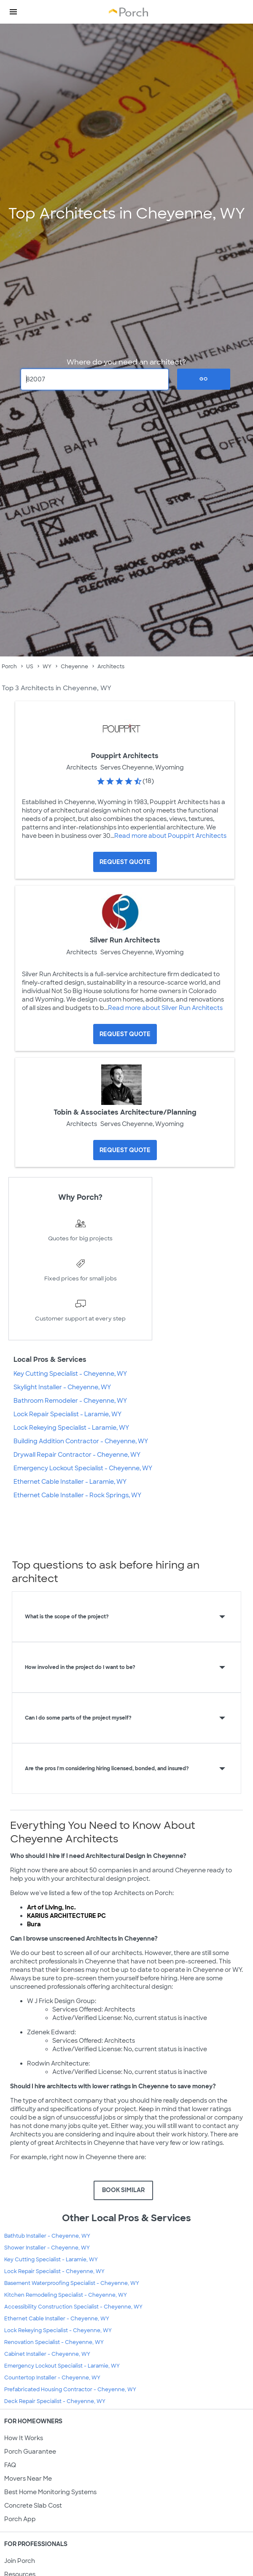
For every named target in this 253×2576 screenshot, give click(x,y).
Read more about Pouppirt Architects (170, 836)
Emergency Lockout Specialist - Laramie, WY (62, 2366)
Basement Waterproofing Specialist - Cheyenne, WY (71, 2283)
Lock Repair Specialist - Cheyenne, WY (54, 2271)
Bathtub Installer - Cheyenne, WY (47, 2236)
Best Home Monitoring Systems (50, 2492)
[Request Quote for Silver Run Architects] (125, 1034)
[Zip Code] (95, 379)
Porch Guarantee (30, 2451)
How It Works (23, 2438)
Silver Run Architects (125, 940)
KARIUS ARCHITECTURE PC (66, 1916)
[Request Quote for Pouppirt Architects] (125, 862)
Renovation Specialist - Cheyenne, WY (54, 2342)
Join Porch (19, 2561)
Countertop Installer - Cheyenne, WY (52, 2377)
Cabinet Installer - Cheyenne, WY (47, 2354)
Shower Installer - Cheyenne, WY (47, 2247)
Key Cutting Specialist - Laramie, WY (51, 2259)
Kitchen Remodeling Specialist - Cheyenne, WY (65, 2295)
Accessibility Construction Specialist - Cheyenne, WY (73, 2306)
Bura (33, 1924)
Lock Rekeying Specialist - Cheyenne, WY (58, 2330)
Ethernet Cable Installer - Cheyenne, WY (56, 2318)
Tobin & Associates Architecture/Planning (125, 1112)
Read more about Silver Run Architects (165, 1008)
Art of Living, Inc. (51, 1907)
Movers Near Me (28, 2478)
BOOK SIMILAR (123, 2190)
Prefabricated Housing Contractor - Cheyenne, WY (70, 2389)
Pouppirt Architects (125, 755)
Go (203, 379)
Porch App (20, 2519)
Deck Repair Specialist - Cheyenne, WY (54, 2401)
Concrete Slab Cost (33, 2505)
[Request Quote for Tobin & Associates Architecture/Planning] (125, 1150)
